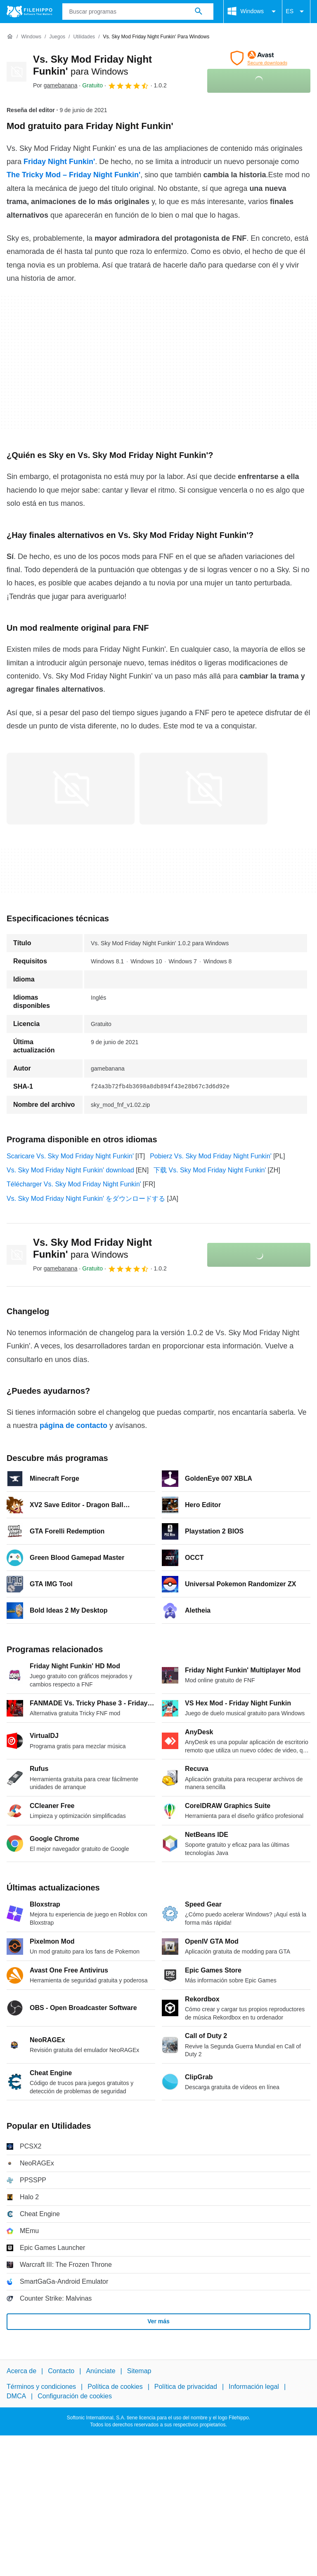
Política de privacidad (185, 2386)
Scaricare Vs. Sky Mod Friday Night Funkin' (70, 1156)
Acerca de (21, 2370)
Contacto (61, 2370)
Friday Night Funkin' (59, 161)
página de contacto (73, 1425)
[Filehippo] (29, 11)
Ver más (158, 2321)
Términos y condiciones (41, 2386)
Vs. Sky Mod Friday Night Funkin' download (70, 1170)
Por (55, 85)
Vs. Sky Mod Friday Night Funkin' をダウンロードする (86, 1198)
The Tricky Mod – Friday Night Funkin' (73, 175)
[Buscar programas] (198, 11)
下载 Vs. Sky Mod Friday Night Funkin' (210, 1170)
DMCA (16, 2396)
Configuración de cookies (75, 2396)
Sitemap (139, 2370)
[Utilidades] (84, 36)
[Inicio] (10, 36)
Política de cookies (115, 2386)
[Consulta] (138, 11)
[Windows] (31, 36)
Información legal (254, 2386)
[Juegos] (57, 36)
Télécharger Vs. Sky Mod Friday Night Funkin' (74, 1184)
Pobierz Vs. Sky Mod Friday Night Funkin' (211, 1156)
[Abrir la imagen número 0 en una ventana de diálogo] (71, 788)
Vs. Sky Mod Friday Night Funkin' (92, 1248)
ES (296, 11)
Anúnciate (100, 2370)
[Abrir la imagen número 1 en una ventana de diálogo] (203, 788)
